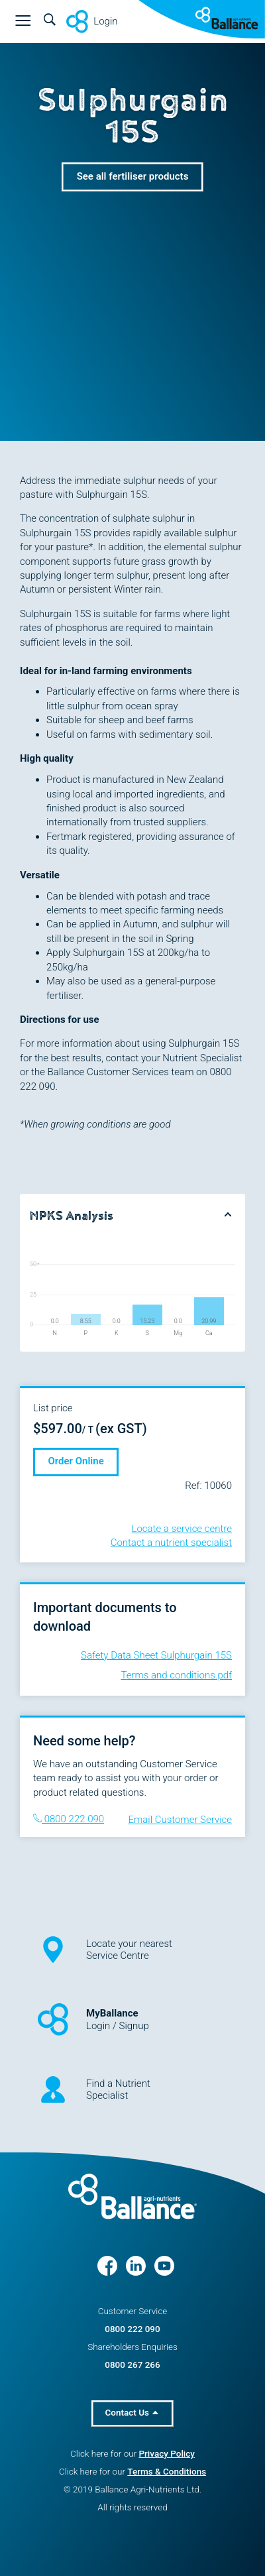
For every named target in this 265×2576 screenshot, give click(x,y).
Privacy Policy (166, 2453)
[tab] (132, 1215)
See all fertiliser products (133, 176)
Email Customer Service (180, 1820)
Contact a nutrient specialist (171, 1543)
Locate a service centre (182, 1529)
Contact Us (132, 2412)
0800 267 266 (132, 2364)
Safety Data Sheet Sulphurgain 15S (156, 1655)
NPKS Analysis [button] (71, 1215)
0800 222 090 (68, 1819)
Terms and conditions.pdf (176, 1675)
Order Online (76, 1461)
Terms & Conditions (166, 2471)
